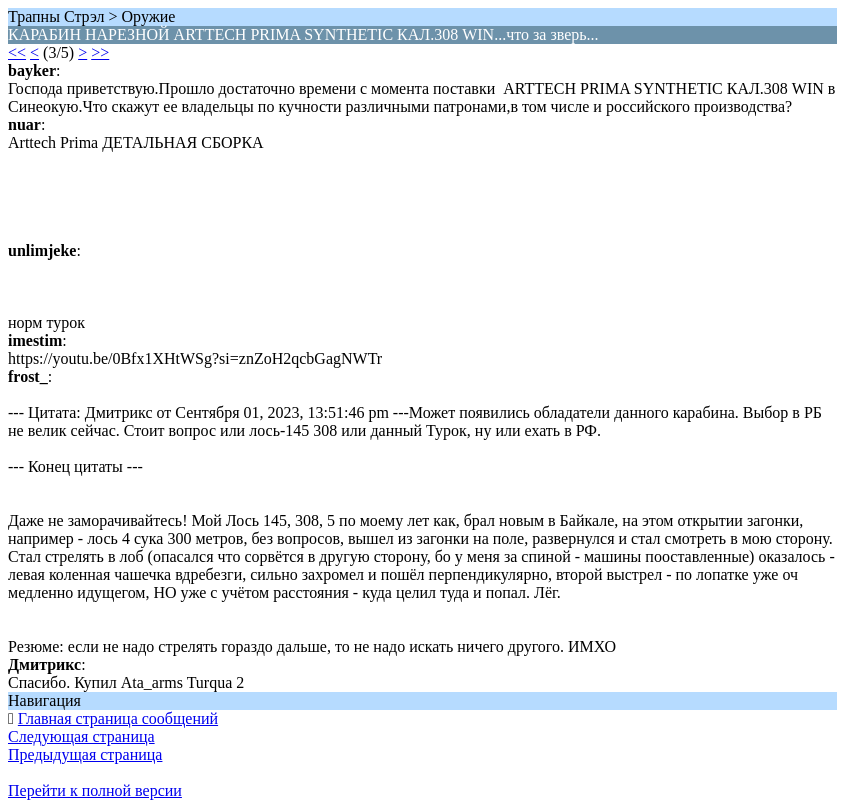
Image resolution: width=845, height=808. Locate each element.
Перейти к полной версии (95, 790)
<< (17, 52)
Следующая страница (81, 736)
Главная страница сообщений (118, 718)
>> (100, 52)
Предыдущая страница (85, 754)
